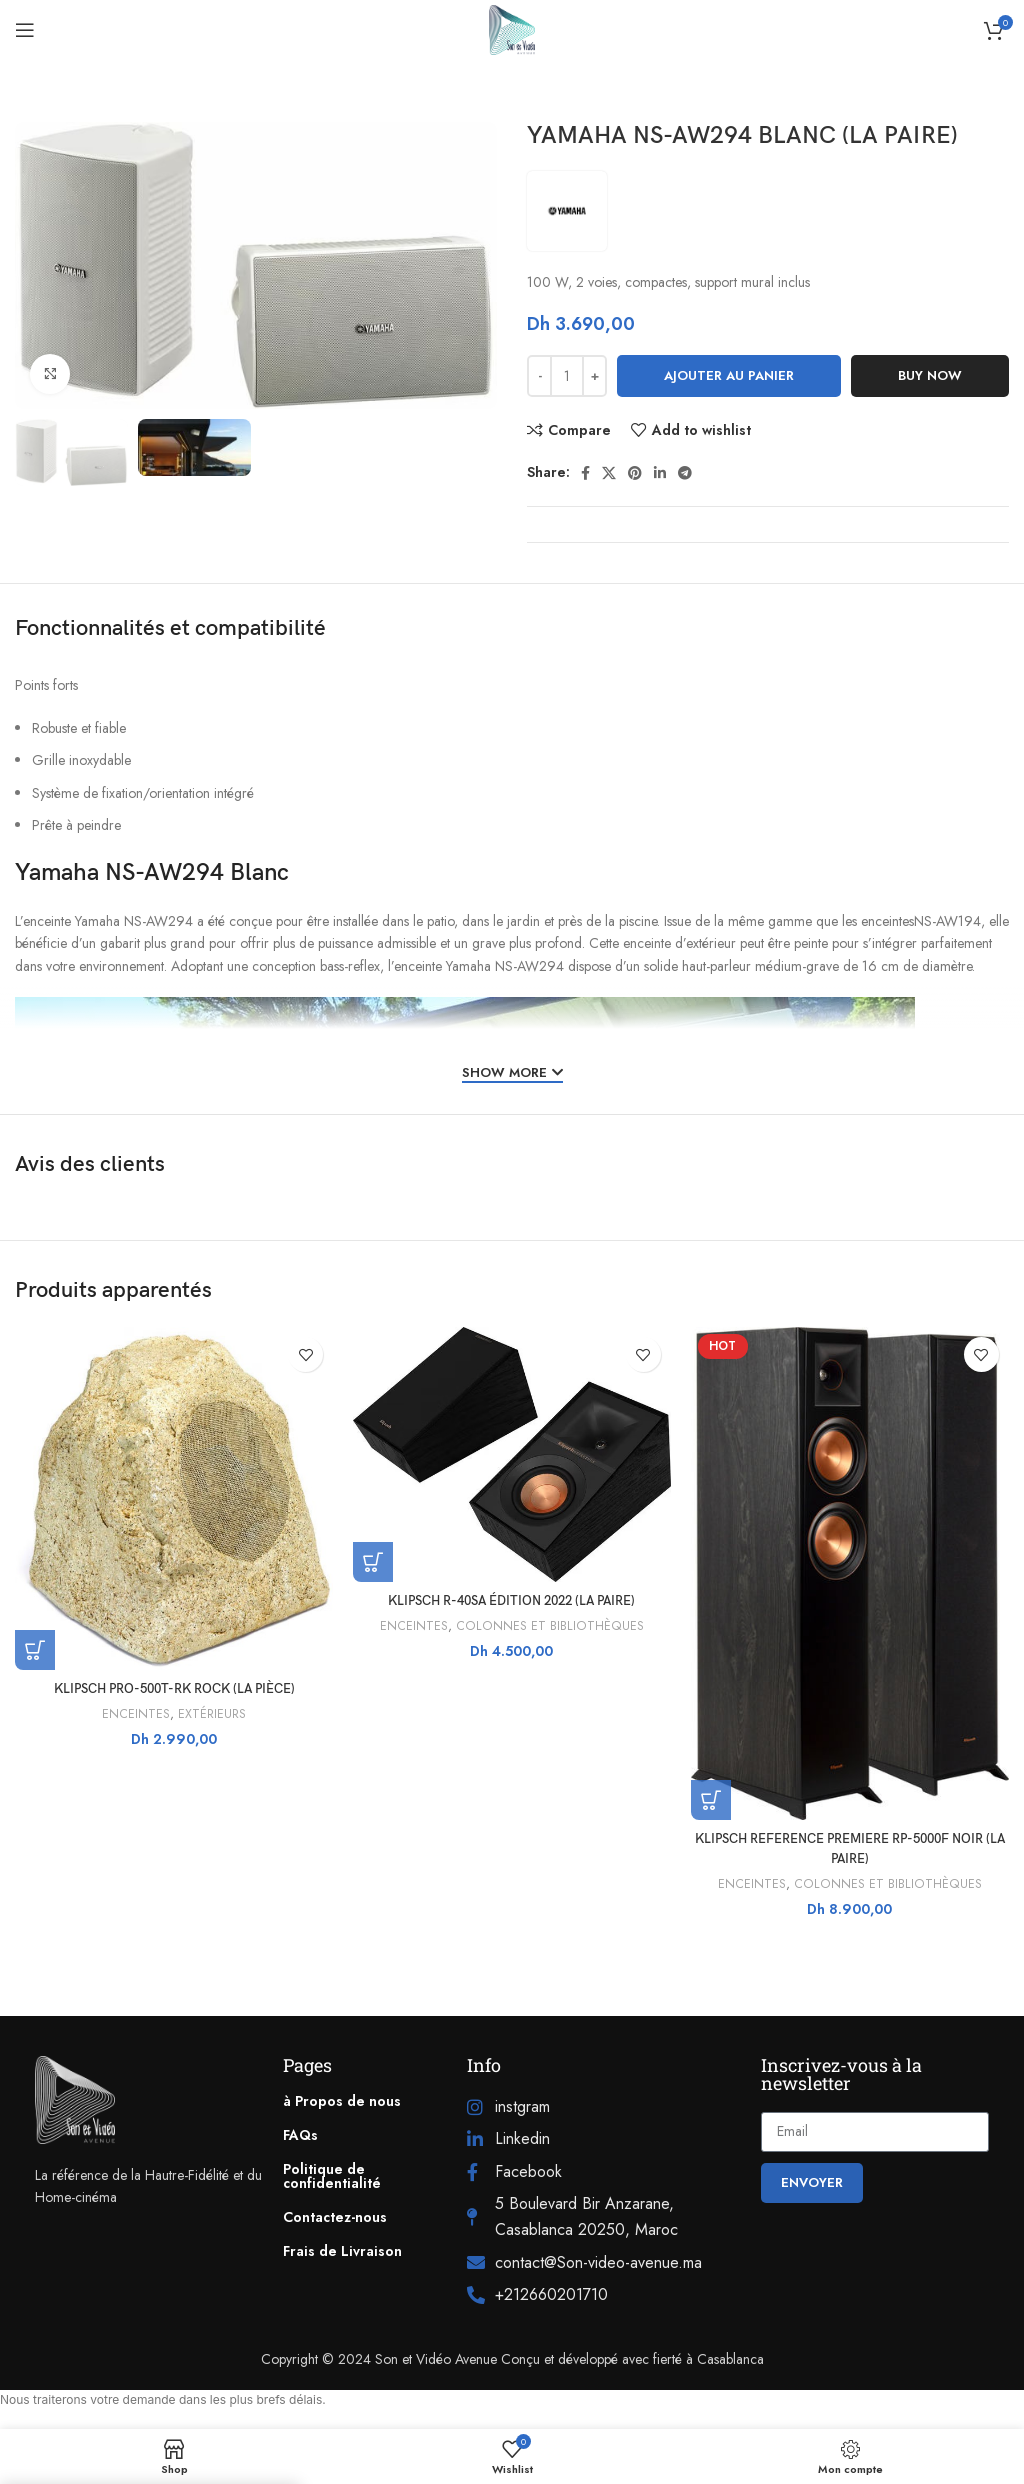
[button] (35, 1650)
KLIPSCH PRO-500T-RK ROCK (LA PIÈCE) (174, 1688)
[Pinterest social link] (635, 473)
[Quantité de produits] (567, 376)
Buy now (930, 375)
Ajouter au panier (729, 375)
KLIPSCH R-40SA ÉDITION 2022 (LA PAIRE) (512, 1600)
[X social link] (609, 473)
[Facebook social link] (585, 473)
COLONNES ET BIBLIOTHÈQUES (550, 1626)
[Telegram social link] (685, 473)
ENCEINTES (134, 1714)
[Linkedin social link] (660, 473)
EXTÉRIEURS (212, 1714)
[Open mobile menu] (25, 30)
